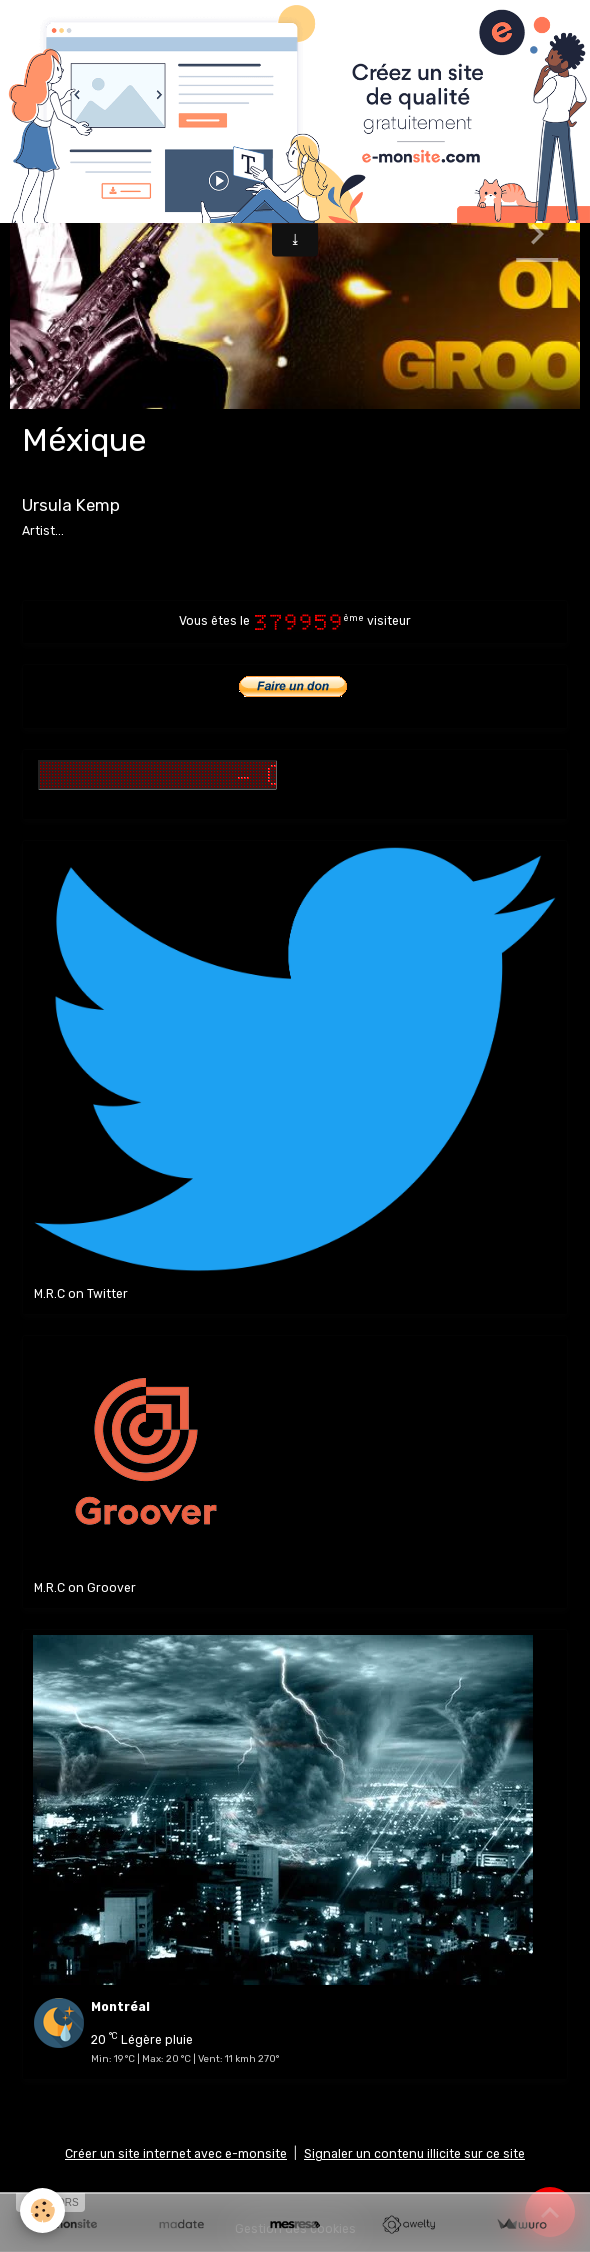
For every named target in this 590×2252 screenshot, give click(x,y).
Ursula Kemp (71, 505)
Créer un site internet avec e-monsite (176, 2154)
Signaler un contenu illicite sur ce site (414, 2154)
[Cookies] (42, 2210)
